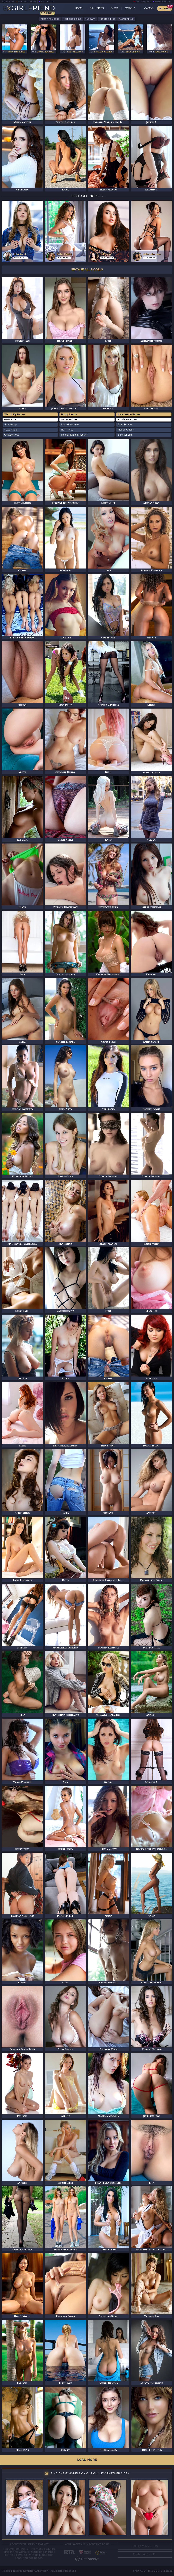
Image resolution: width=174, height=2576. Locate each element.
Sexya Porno (69, 420)
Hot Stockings (107, 19)
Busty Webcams (163, 1)
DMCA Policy (139, 2571)
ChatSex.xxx (11, 435)
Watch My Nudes (14, 415)
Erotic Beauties (127, 420)
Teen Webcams (143, 1)
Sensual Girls (125, 435)
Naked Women (70, 425)
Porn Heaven (125, 425)
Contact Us (145, 2554)
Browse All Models (87, 269)
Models (130, 8)
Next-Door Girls (72, 19)
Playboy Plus (126, 19)
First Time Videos (50, 19)
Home (79, 8)
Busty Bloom (47, 1)
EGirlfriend (28, 10)
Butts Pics (67, 430)
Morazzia (10, 420)
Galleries (97, 8)
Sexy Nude (10, 430)
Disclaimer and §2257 (160, 2571)
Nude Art (90, 19)
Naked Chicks (126, 430)
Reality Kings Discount (74, 435)
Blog (114, 8)
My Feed (165, 8)
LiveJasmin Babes (27, 1)
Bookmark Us (145, 2546)
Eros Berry (10, 425)
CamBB (149, 8)
